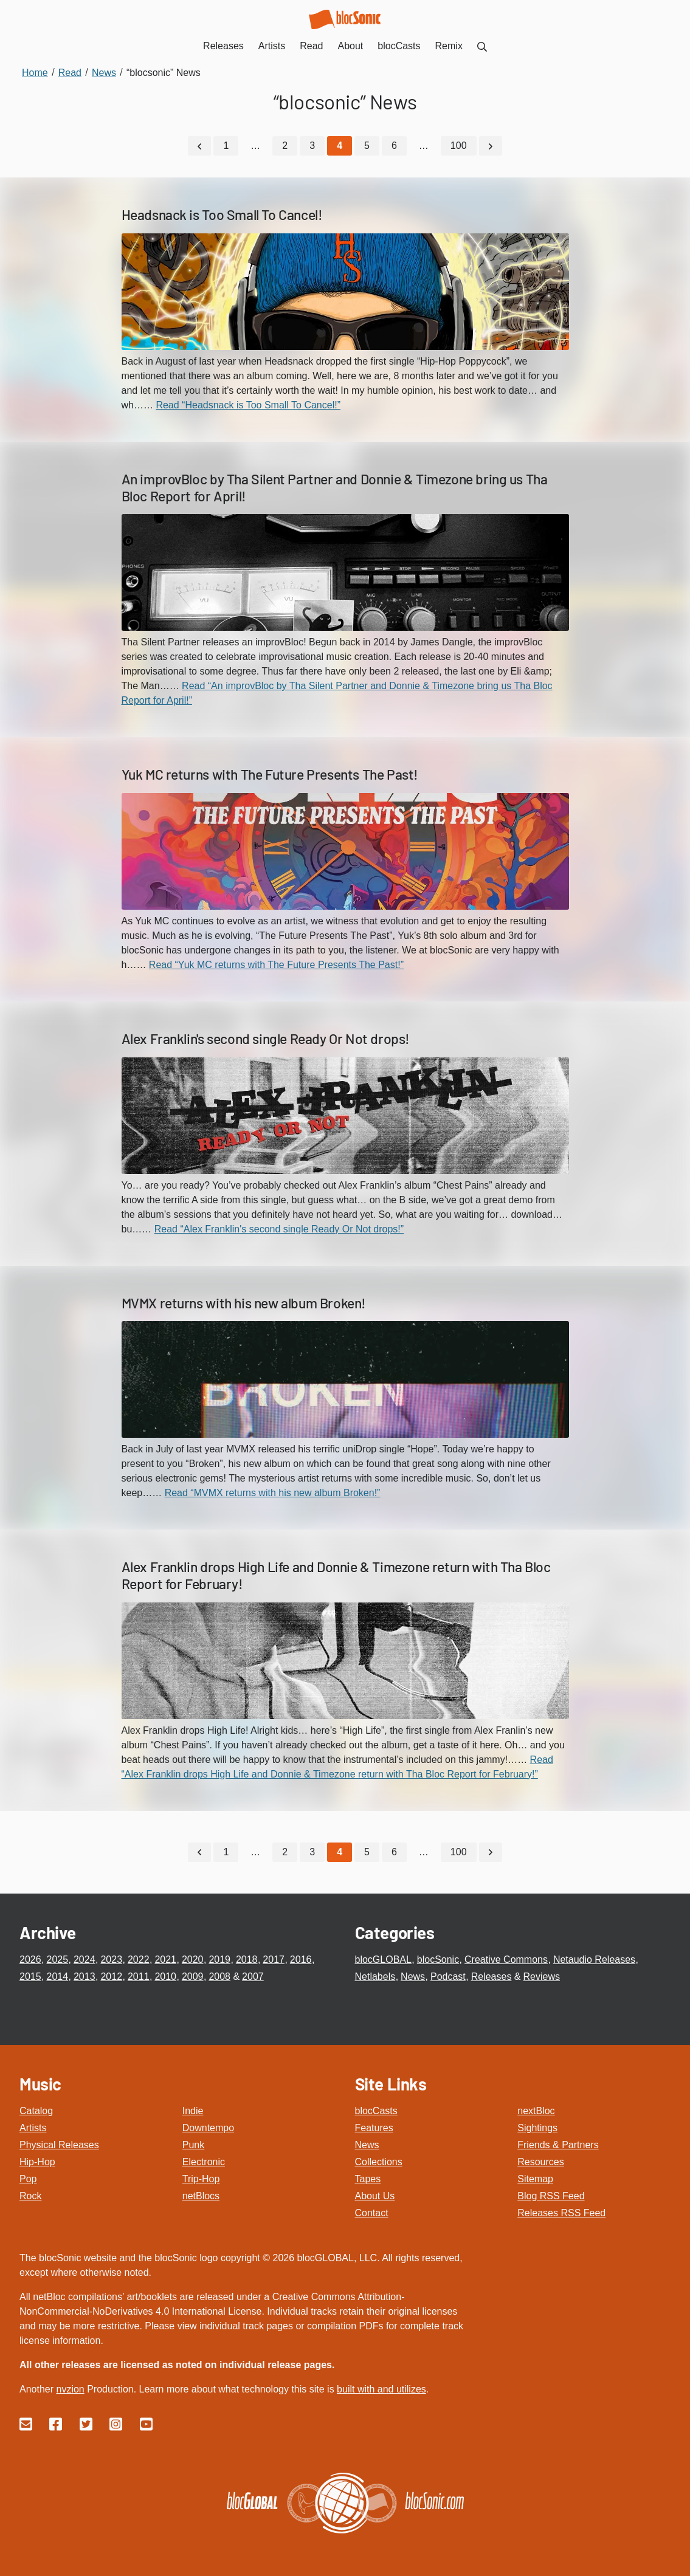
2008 (219, 1976)
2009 (193, 1976)
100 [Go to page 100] (458, 145)
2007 (253, 1976)
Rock (30, 2195)
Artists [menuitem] (271, 46)
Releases (491, 1976)
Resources (540, 2161)
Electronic (203, 2161)
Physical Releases (59, 2144)
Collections (378, 2161)
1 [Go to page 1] (226, 145)
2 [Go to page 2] (285, 145)
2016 (301, 1959)
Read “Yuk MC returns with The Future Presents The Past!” (276, 964)
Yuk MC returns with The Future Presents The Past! (270, 774)
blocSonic (438, 1959)
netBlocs (200, 2195)
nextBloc (535, 2110)
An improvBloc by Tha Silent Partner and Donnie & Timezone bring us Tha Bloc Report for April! (335, 487)
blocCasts (376, 2110)
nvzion (70, 2388)
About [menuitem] (351, 46)
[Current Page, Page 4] (339, 146)
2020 (193, 1959)
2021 (165, 1959)
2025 (57, 1959)
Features (374, 2127)
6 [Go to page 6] (394, 145)
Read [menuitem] (311, 46)
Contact (371, 2212)
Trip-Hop (201, 2178)
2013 (84, 1976)
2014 (57, 1976)
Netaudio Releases (594, 1959)
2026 (30, 1959)
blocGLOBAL (383, 1959)
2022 (139, 1959)
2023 (111, 1959)
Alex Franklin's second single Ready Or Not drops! (266, 1037)
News (413, 1976)
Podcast (448, 1976)
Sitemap (535, 2178)
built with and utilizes (381, 2388)
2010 (165, 1976)
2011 (139, 1976)
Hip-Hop (37, 2161)
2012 (111, 1976)
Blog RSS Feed (550, 2195)
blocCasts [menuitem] (399, 46)
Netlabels (375, 1976)
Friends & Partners (557, 2144)
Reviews (541, 1976)
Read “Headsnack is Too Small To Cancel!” (248, 404)
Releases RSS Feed (561, 2212)
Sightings (537, 2127)
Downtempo (208, 2127)
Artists (32, 2127)
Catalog (36, 2110)
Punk (193, 2144)
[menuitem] (482, 46)
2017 (274, 1959)
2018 (247, 1959)
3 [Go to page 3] (312, 145)
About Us (375, 2195)
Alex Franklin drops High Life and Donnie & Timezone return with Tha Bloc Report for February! (336, 1575)
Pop (27, 2178)
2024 (84, 1959)
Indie (193, 2110)
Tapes (368, 2178)
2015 (30, 1976)
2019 (219, 1959)
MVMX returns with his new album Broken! (244, 1302)
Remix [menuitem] (449, 46)
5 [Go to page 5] (367, 145)
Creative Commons (506, 1959)
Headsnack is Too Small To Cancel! (222, 214)
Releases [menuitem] (223, 46)
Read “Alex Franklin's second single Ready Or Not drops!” (279, 1228)
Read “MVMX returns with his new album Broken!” (273, 1493)
